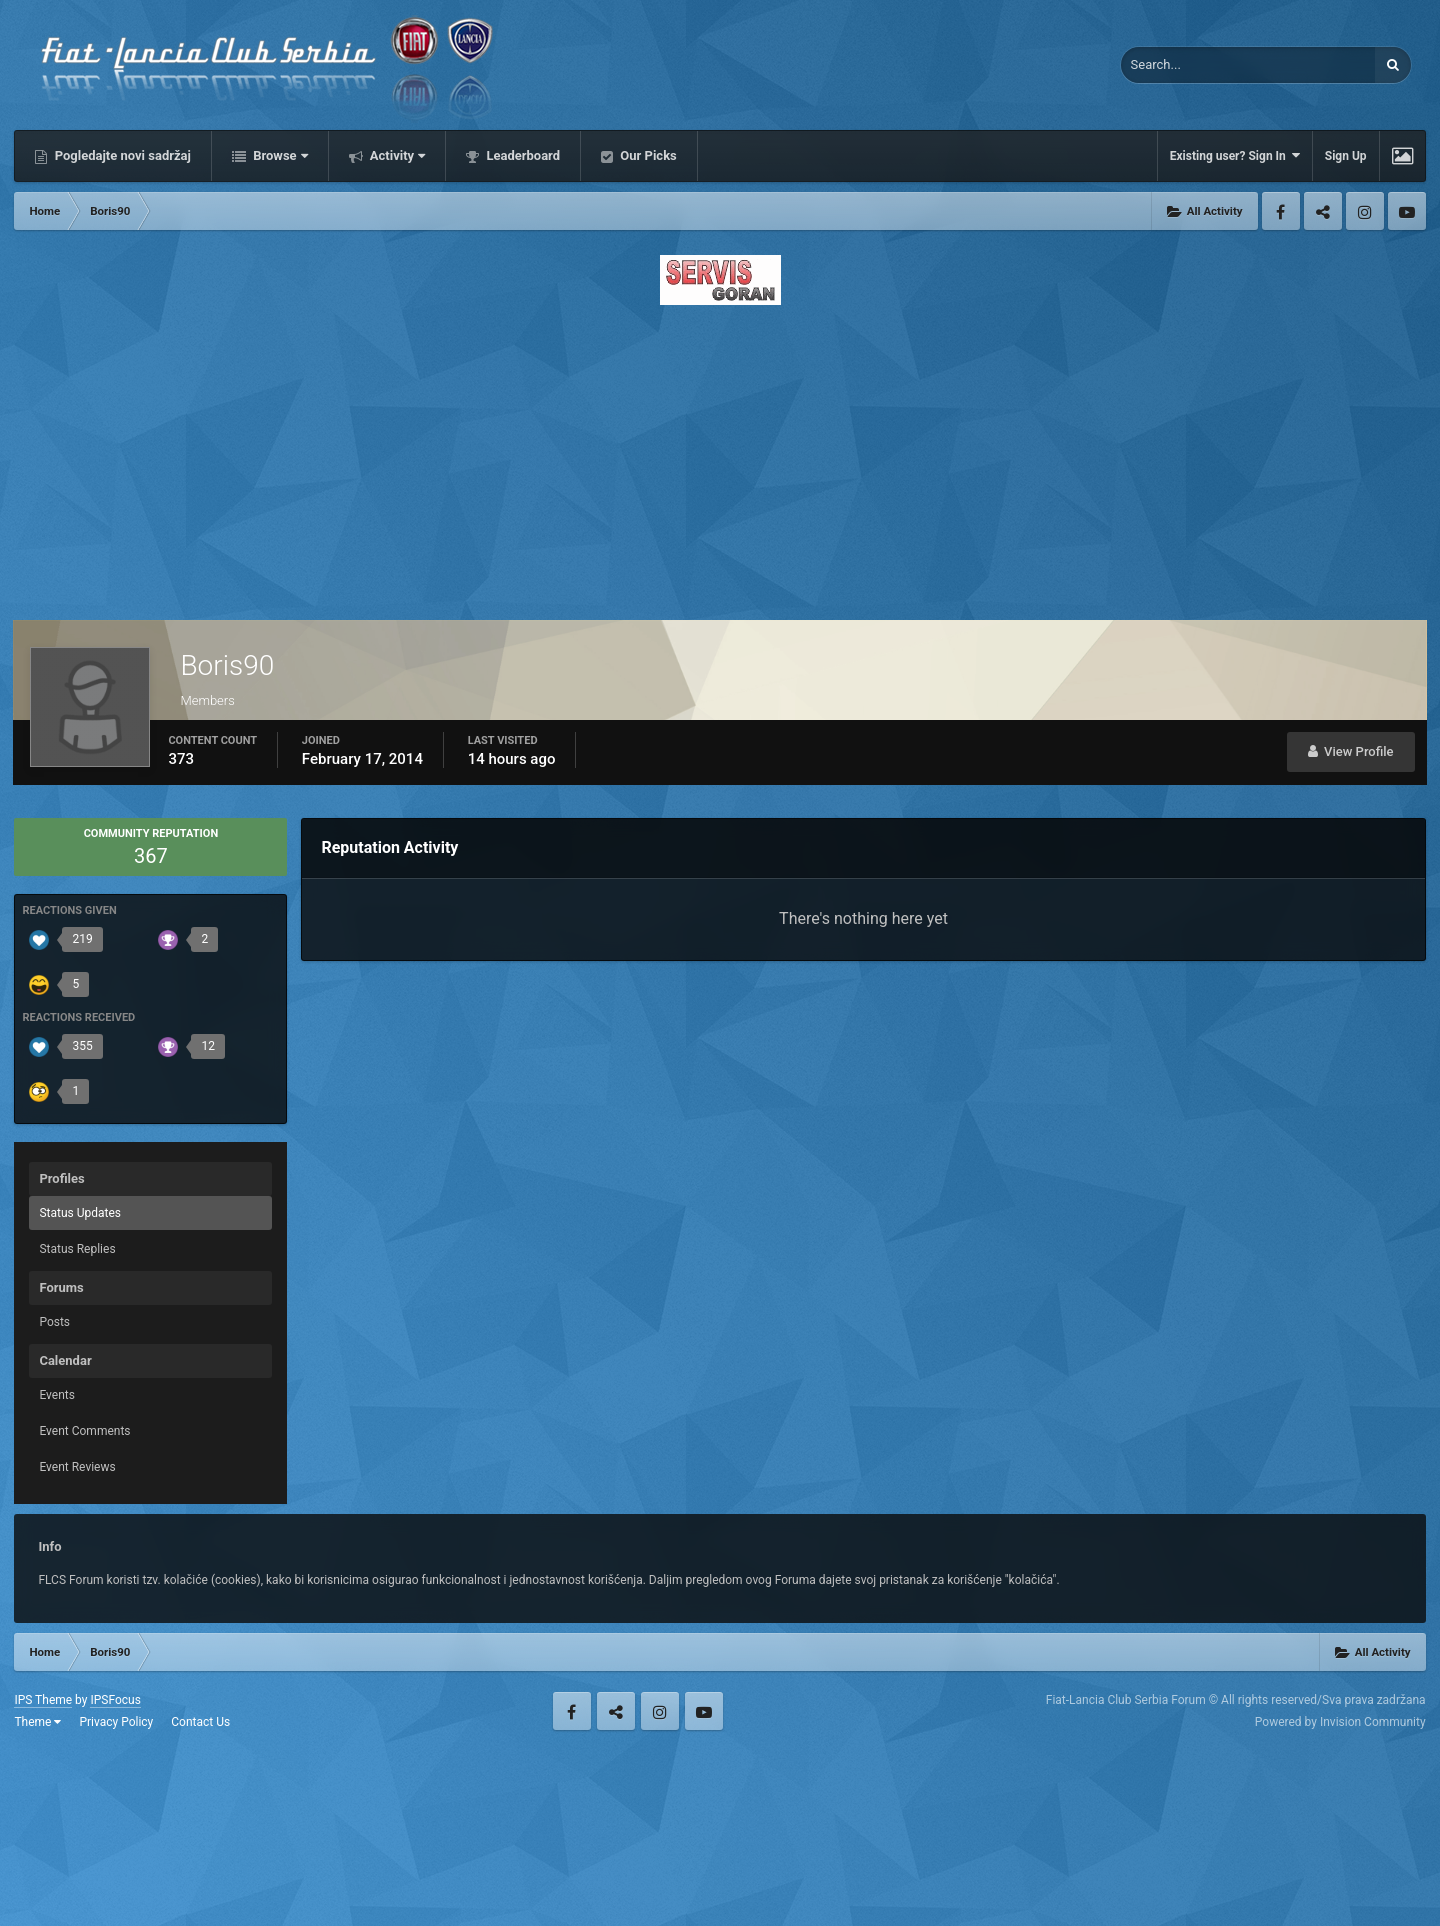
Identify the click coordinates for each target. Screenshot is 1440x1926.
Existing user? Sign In (1235, 155)
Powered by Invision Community (1340, 1722)
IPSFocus (115, 1700)
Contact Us (200, 1722)
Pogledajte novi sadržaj (121, 155)
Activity (396, 155)
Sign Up (1346, 156)
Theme (37, 1722)
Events (57, 1395)
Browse (279, 155)
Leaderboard (521, 155)
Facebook (1281, 211)
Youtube (1407, 211)
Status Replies (77, 1249)
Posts (54, 1322)
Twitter (1323, 211)
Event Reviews (77, 1467)
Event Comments (84, 1431)
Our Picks (647, 155)
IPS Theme (43, 1700)
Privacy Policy (116, 1722)
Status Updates (80, 1213)
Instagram (1365, 211)
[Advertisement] (720, 457)
